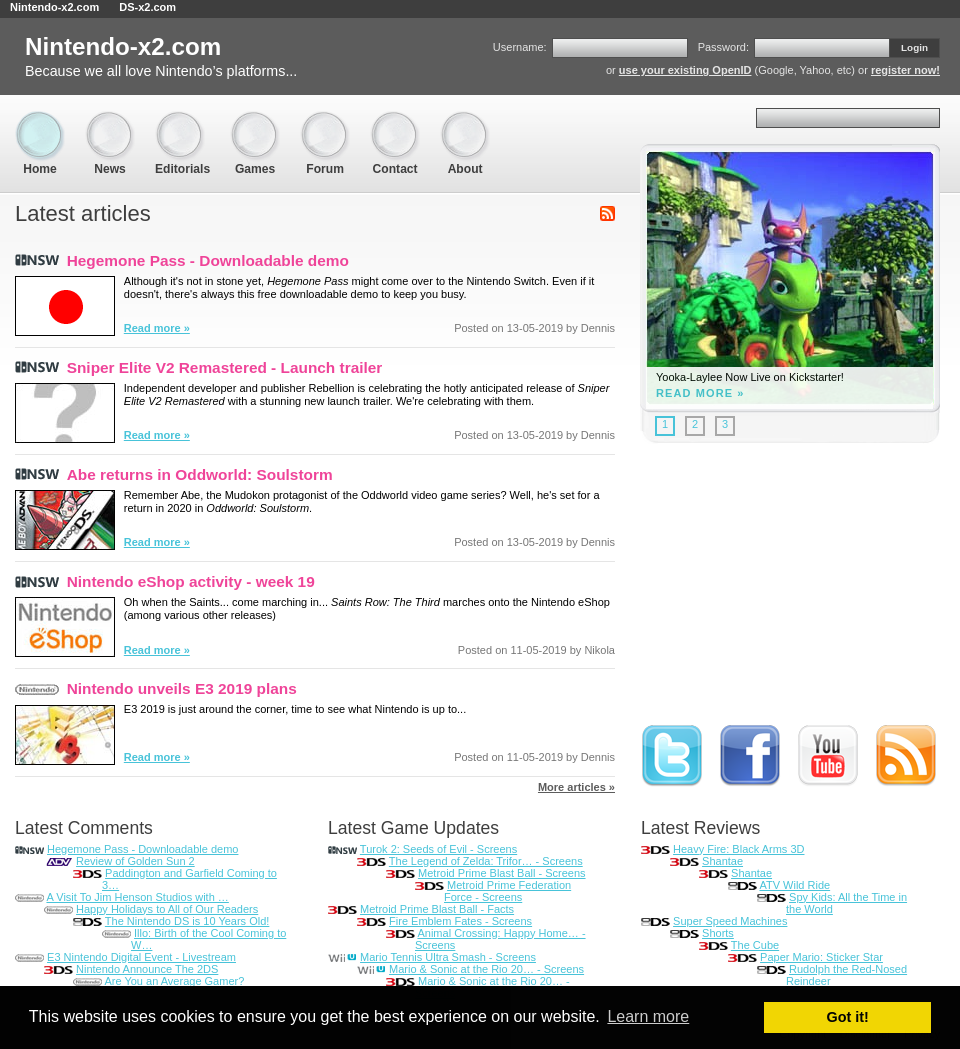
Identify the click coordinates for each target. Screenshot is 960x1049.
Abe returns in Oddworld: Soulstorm (200, 474)
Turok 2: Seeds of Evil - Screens (438, 849)
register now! (905, 70)
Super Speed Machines (730, 921)
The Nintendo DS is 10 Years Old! (187, 921)
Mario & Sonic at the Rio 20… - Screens (486, 969)
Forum (325, 120)
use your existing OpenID (685, 70)
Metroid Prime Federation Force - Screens (507, 891)
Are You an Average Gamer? (174, 981)
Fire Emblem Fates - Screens (460, 921)
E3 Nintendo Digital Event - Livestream (141, 957)
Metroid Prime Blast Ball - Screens (502, 873)
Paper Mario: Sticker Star (821, 957)
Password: (723, 47)
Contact (395, 120)
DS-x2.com (147, 7)
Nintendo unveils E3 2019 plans (182, 688)
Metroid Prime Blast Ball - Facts (437, 909)
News (110, 120)
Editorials (182, 120)
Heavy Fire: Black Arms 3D (738, 849)
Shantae (722, 861)
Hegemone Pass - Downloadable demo (208, 260)
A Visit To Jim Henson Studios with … (137, 897)
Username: (520, 47)
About (465, 120)
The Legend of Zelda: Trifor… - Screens (486, 861)
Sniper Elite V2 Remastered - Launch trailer (225, 367)
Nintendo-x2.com (54, 7)
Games (255, 120)
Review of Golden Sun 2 (135, 861)
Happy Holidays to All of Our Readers (167, 909)
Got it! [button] (848, 1017)
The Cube (755, 945)
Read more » (157, 328)
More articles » (576, 787)
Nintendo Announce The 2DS (147, 969)
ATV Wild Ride (794, 885)
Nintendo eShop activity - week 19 (191, 581)
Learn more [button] (648, 1016)
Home (40, 120)
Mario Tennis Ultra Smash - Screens (448, 957)
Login (914, 47)
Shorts (718, 933)
